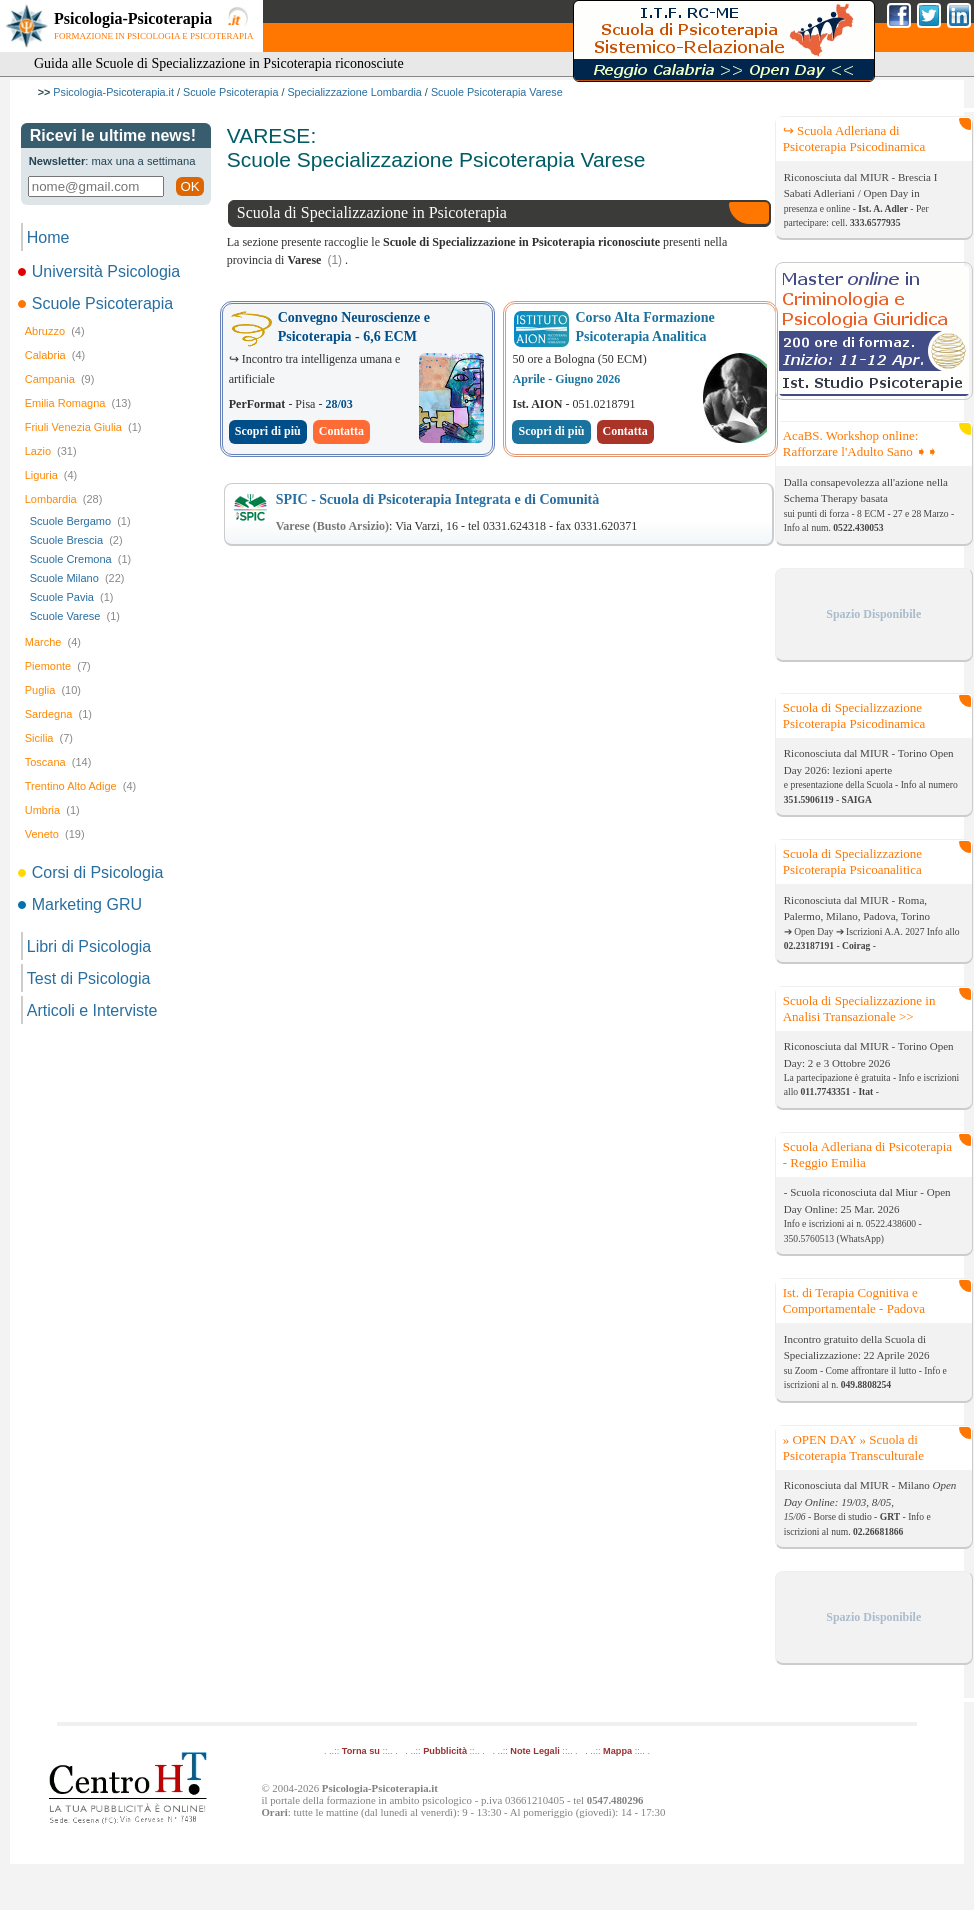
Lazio (51, 451)
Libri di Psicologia (89, 946)
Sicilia (49, 738)
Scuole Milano (77, 578)
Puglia (53, 690)
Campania (60, 379)
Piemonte (58, 666)
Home (48, 237)
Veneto (55, 834)
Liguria (51, 475)
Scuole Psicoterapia (230, 92)
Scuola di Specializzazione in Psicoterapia (372, 212)
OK (189, 186)
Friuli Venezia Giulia (83, 427)
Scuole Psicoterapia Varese (497, 92)
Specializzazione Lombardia (354, 92)
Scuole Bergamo (80, 521)
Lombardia (64, 499)
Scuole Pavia (72, 597)
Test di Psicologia (89, 978)
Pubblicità (445, 1751)
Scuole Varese (75, 616)
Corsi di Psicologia (92, 872)
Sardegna (58, 714)
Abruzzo (55, 331)
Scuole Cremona (80, 559)
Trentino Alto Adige (80, 786)
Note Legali (534, 1751)
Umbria (52, 810)
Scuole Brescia (76, 540)
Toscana (58, 762)
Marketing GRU (81, 904)
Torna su (361, 1751)
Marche (53, 642)
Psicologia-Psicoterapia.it (113, 92)
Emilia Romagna (78, 403)
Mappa (617, 1751)
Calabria (55, 355)
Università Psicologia (101, 271)
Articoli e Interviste (92, 1010)
